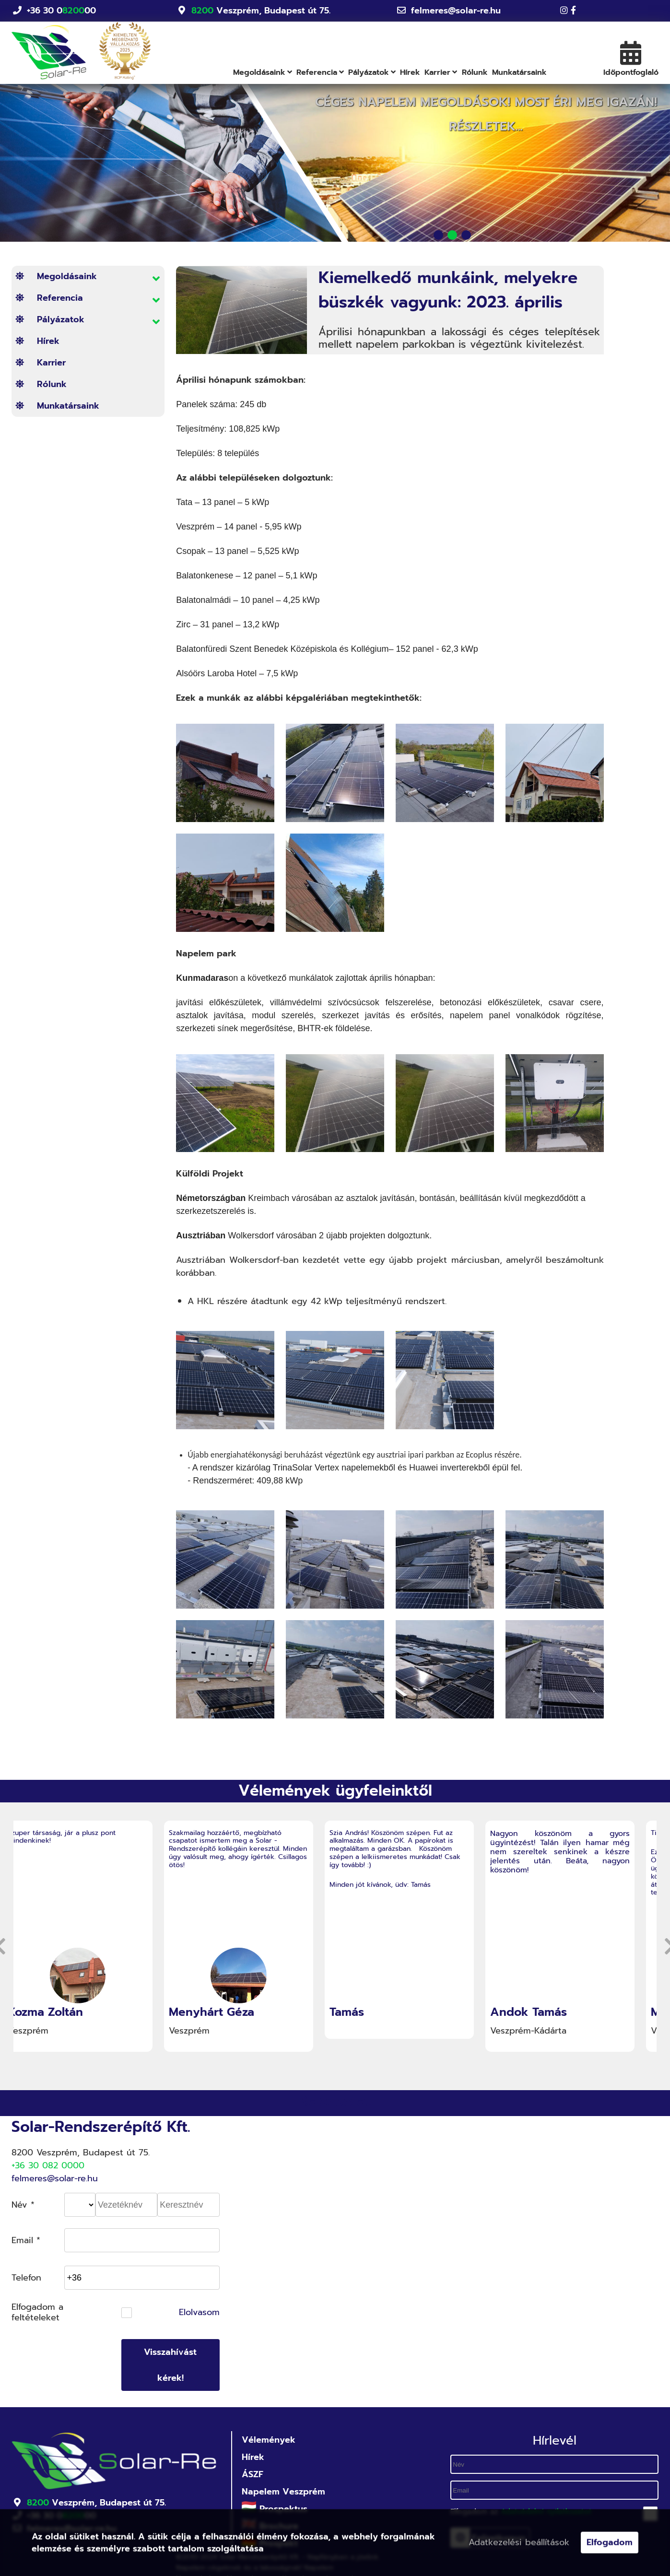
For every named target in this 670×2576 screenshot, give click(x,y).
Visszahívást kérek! (170, 2365)
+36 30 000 (61, 10)
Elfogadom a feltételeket (37, 2312)
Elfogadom (610, 2544)
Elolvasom (199, 2312)
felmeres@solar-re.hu (456, 10)
